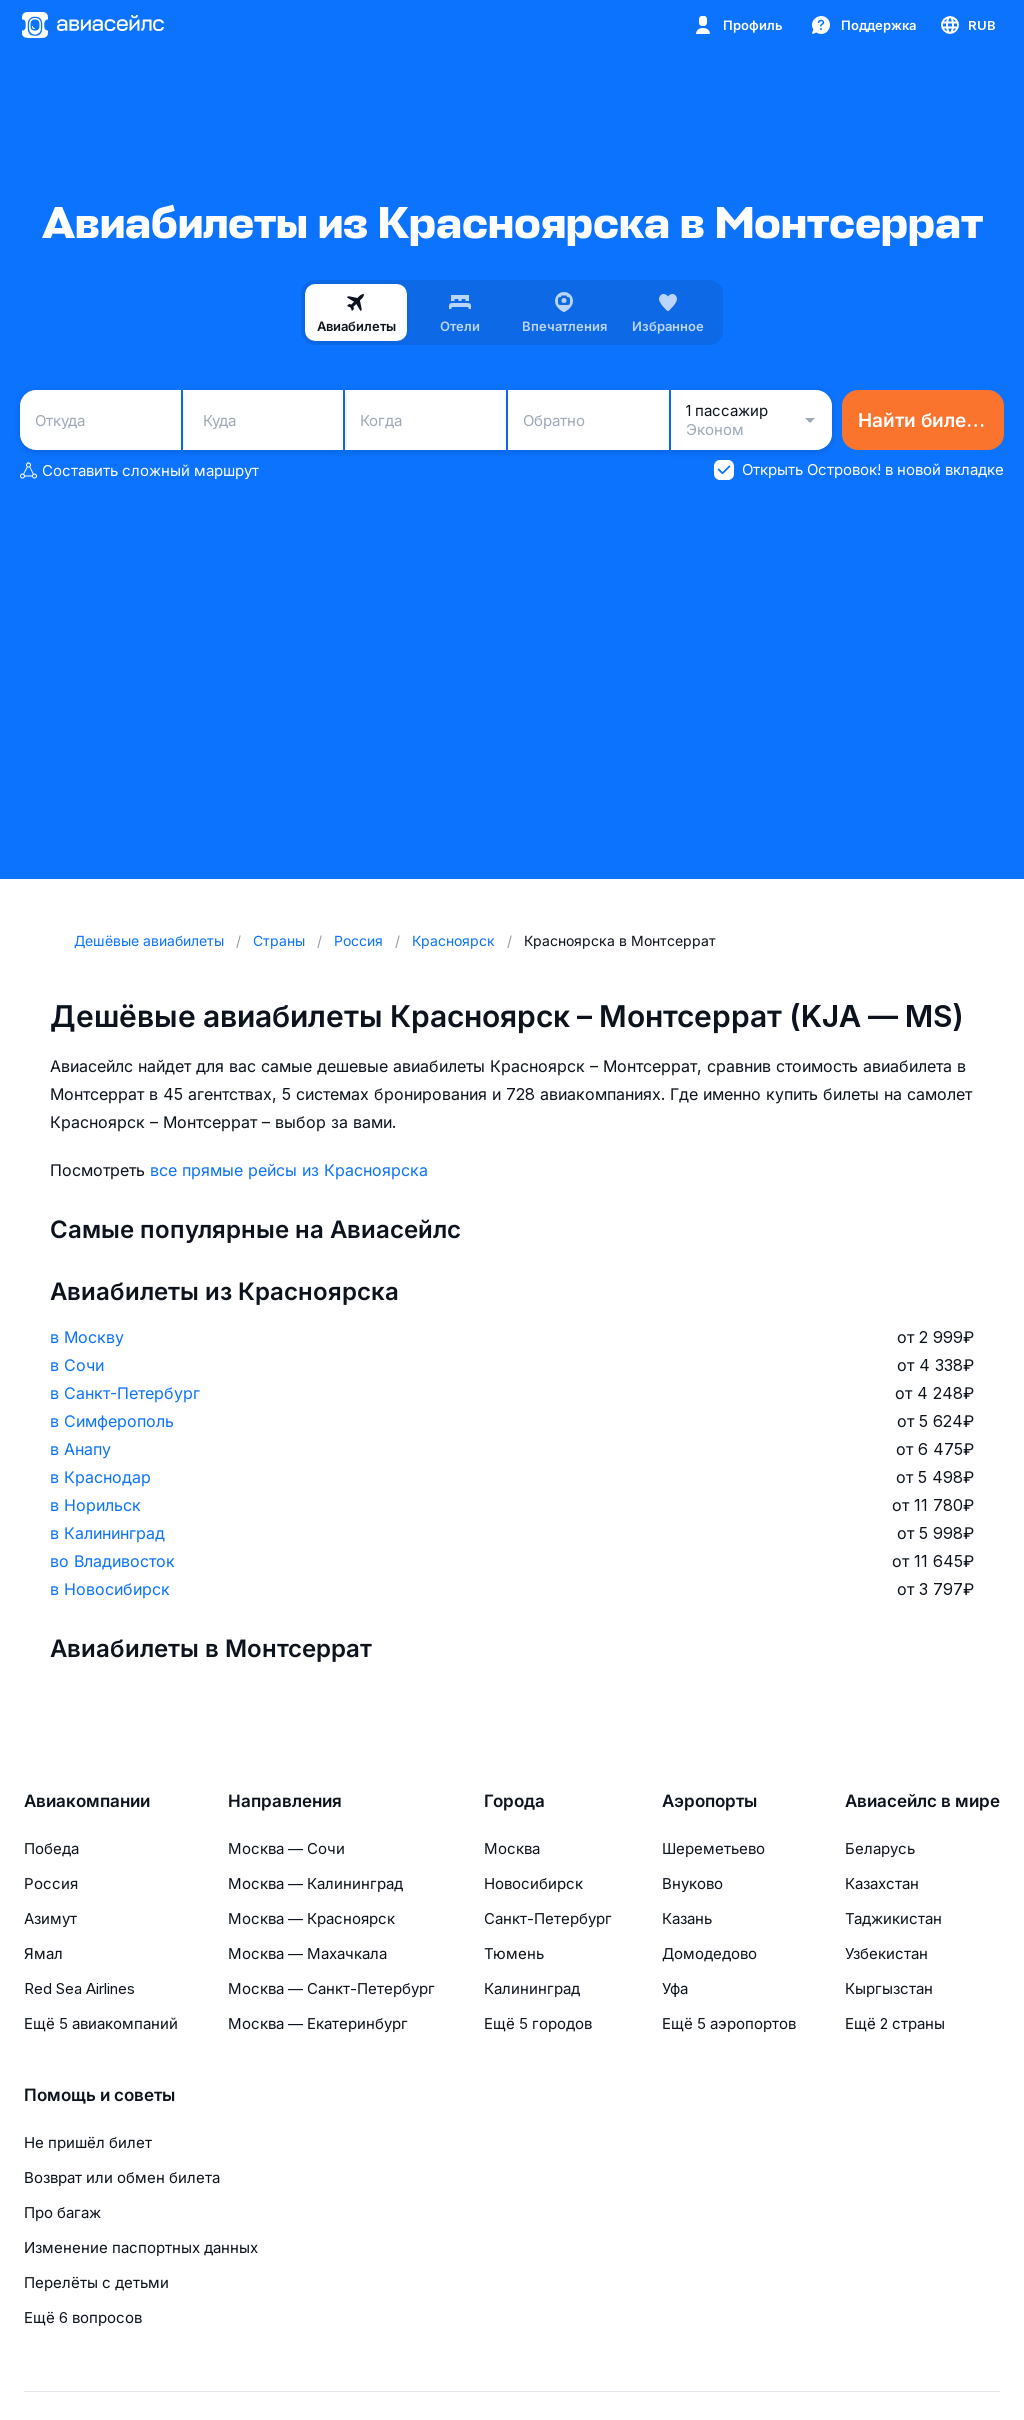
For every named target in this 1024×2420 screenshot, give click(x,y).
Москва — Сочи (286, 1848)
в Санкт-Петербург (125, 1393)
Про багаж (62, 2212)
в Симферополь (112, 1421)
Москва (512, 1848)
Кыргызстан (889, 1988)
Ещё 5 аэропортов (729, 2023)
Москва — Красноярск (311, 1918)
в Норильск (95, 1505)
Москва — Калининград (315, 1883)
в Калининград (107, 1533)
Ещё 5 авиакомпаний (101, 2023)
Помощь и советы (99, 2095)
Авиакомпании (87, 1801)
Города (514, 1801)
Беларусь (880, 1848)
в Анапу (80, 1449)
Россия (51, 1883)
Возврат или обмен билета (122, 2177)
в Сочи (77, 1365)
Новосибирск (533, 1883)
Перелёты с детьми (96, 2282)
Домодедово (709, 1953)
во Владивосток (112, 1561)
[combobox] (100, 420)
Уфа (675, 1988)
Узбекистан (886, 1953)
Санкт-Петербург (548, 1918)
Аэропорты (709, 1801)
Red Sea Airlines (79, 1988)
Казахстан (882, 1883)
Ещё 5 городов (538, 2023)
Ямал (43, 1953)
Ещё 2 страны (895, 2023)
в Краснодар (100, 1477)
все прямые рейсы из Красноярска (289, 1170)
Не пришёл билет (88, 2142)
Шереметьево (713, 1848)
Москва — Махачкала (307, 1953)
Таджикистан (893, 1918)
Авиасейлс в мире (922, 1801)
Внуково (692, 1883)
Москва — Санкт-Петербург (331, 1988)
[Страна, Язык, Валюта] (967, 25)
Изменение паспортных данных (141, 2247)
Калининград (532, 1988)
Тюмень (514, 1953)
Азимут (50, 1918)
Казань (687, 1918)
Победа (51, 1848)
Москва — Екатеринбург (318, 2023)
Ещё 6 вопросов (83, 2317)
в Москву (87, 1337)
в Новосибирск (110, 1589)
